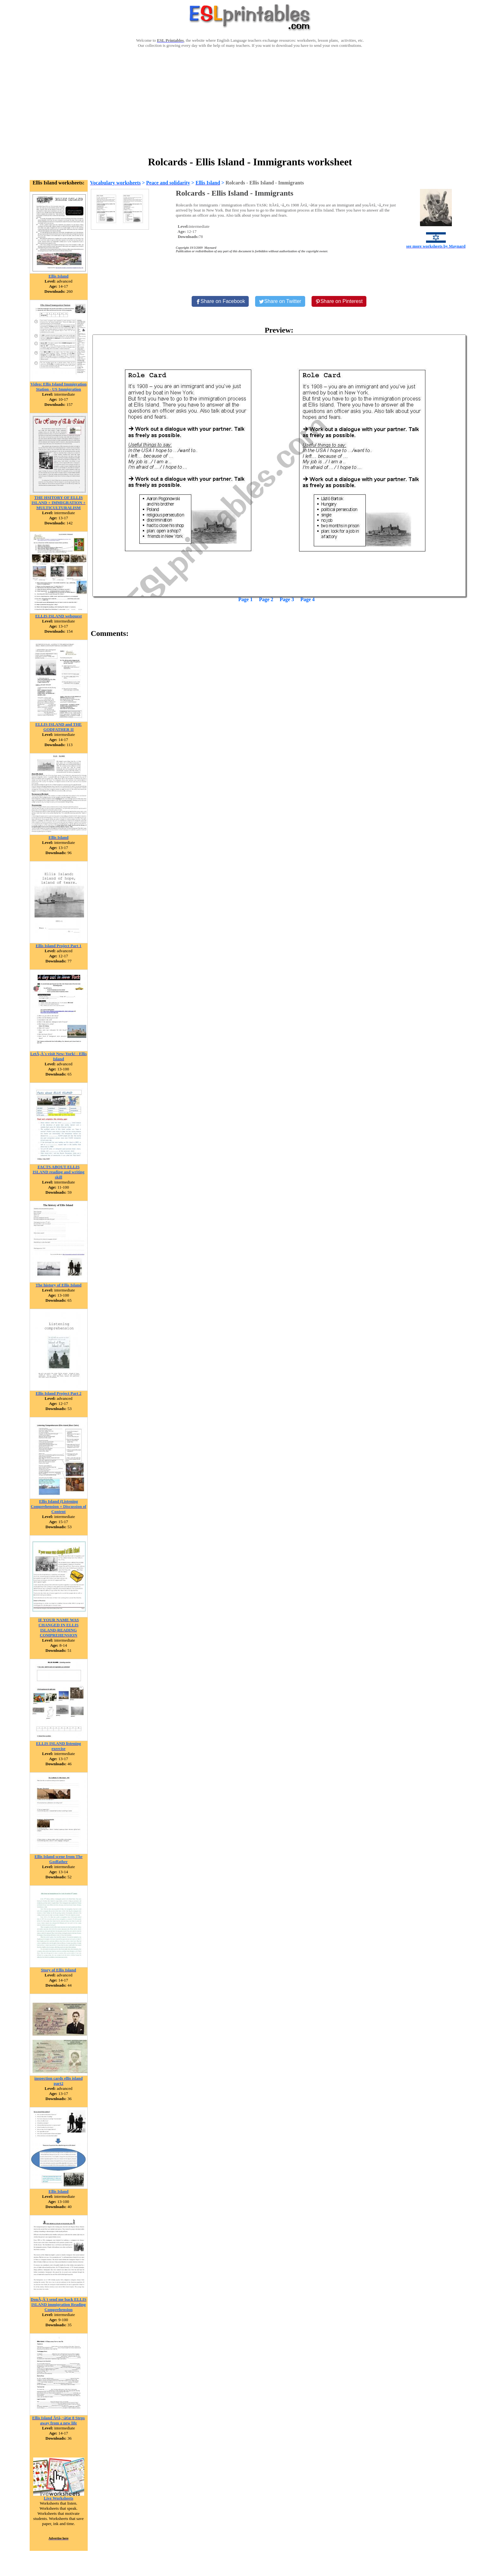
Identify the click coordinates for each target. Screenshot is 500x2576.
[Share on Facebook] (220, 301)
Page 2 (266, 599)
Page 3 (287, 599)
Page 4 (307, 599)
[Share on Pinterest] (339, 301)
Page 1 (245, 599)
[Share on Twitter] (280, 301)
